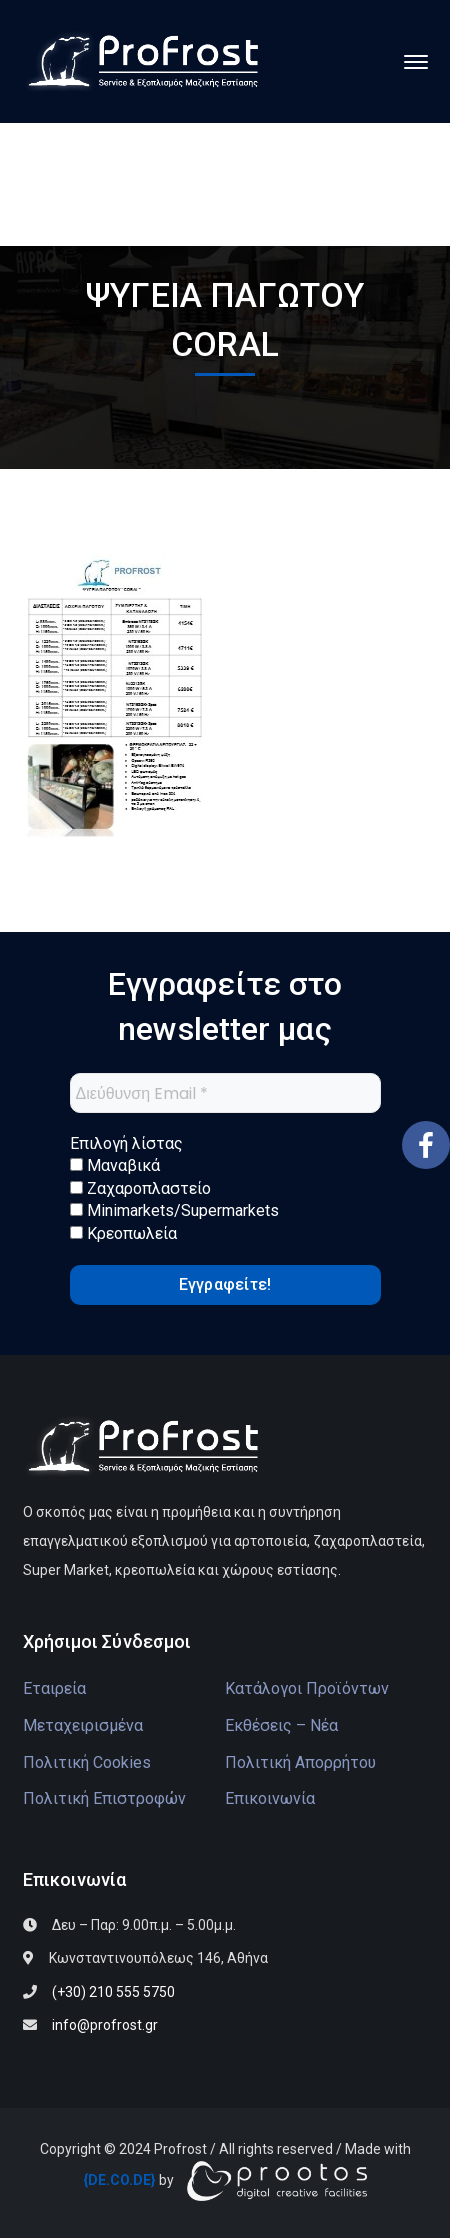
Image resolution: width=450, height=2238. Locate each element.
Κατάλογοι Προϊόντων (307, 1688)
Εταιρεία (54, 1688)
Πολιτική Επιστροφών (104, 1798)
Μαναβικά (115, 1165)
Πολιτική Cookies (87, 1762)
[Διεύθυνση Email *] (225, 1093)
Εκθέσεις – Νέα (281, 1725)
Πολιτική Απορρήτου (300, 1762)
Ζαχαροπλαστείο (140, 1188)
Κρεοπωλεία (123, 1233)
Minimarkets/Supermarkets (174, 1210)
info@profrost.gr (105, 2025)
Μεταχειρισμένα (83, 1725)
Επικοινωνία (270, 1798)
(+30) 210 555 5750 (113, 1992)
